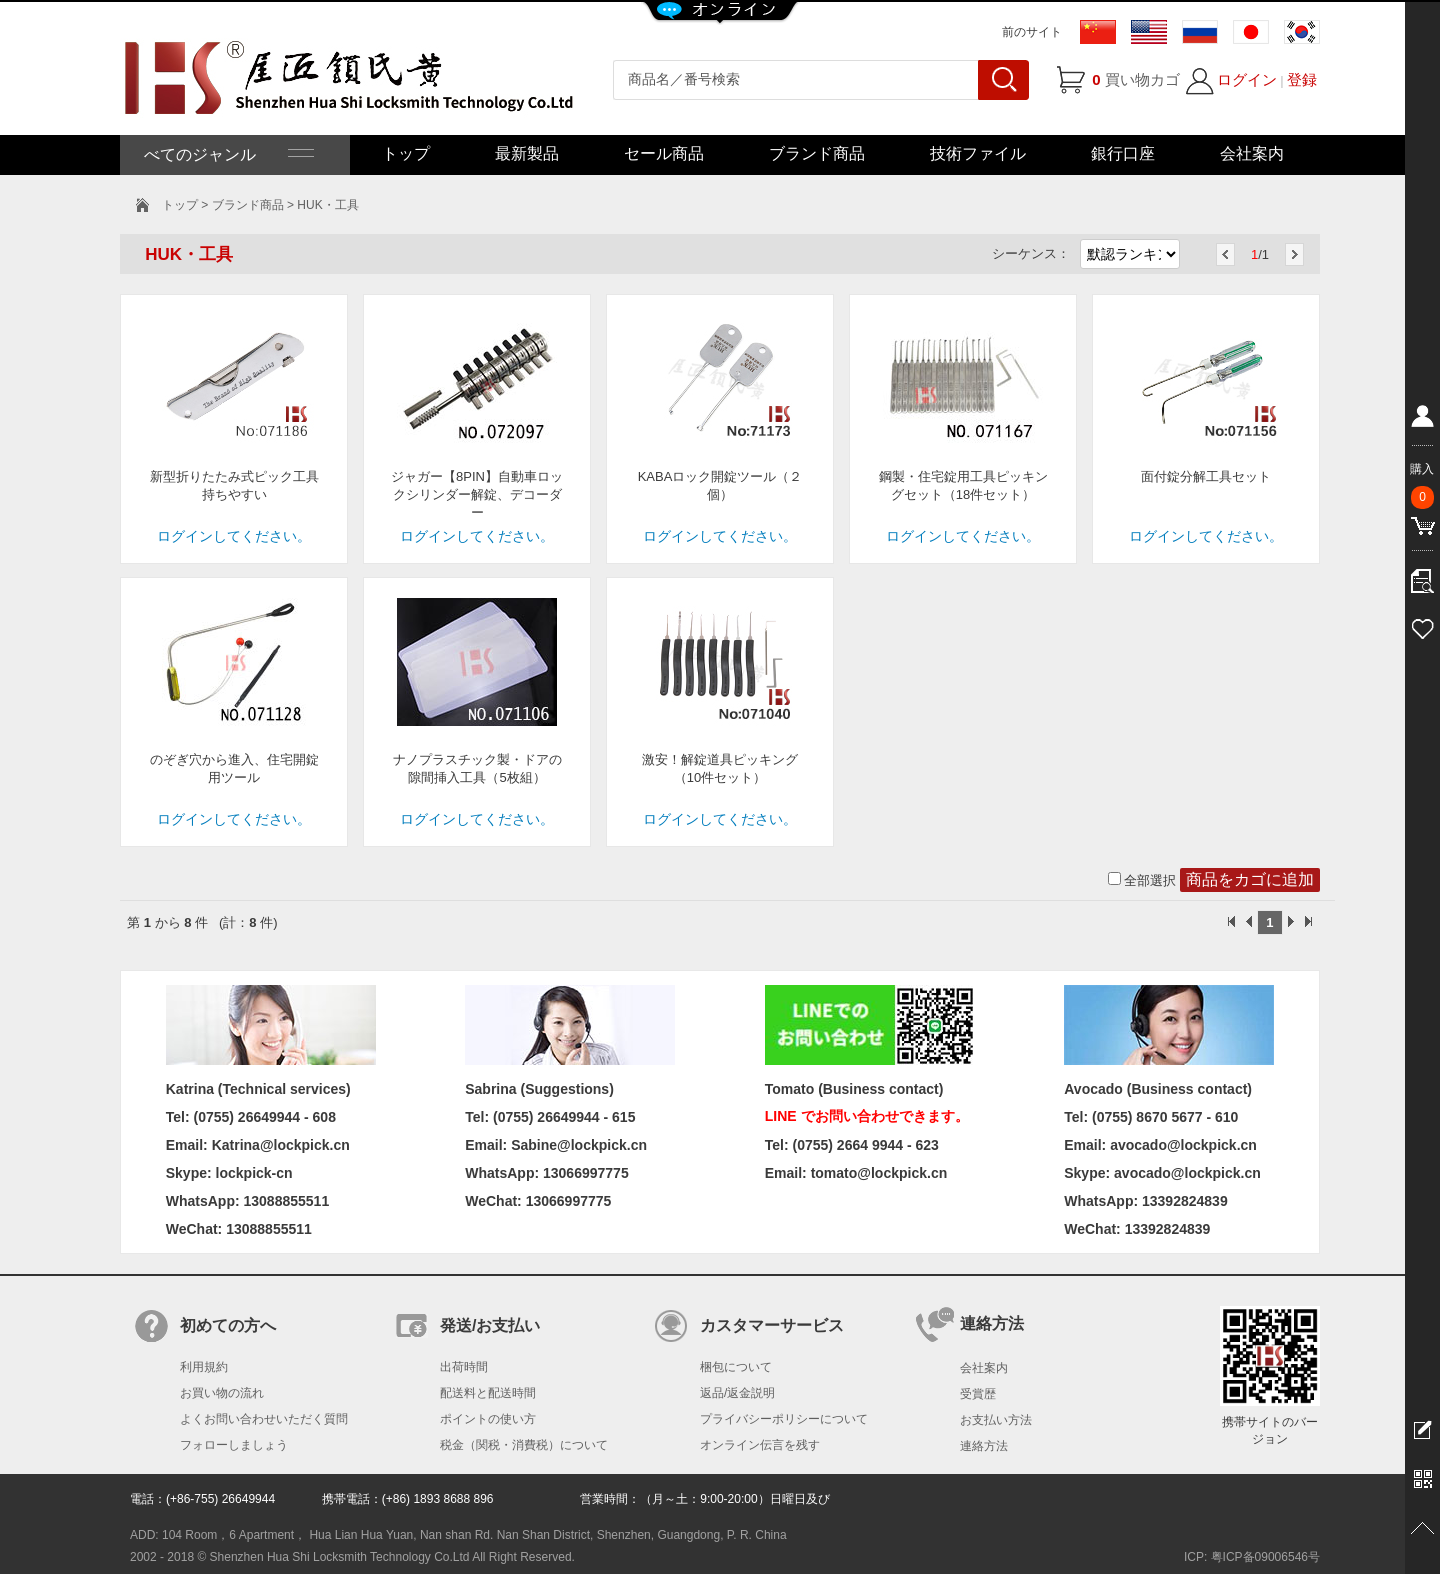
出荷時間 (464, 1367)
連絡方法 (984, 1446)
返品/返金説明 (737, 1393)
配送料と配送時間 (488, 1393)
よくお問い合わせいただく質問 (264, 1419)
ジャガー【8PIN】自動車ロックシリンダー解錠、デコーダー (477, 494)
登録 (1302, 79)
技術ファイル (978, 153)
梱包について (736, 1367)
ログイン (1247, 79)
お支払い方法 (996, 1420)
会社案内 (1252, 153)
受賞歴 (978, 1394)
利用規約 (204, 1367)
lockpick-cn (254, 1173)
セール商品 (664, 153)
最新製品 (527, 153)
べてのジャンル (227, 154)
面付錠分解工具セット (1206, 476)
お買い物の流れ (222, 1393)
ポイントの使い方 (488, 1419)
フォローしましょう (234, 1445)
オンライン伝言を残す (760, 1445)
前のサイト (1032, 32)
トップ (406, 153)
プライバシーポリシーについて (784, 1419)
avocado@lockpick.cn (1187, 1173)
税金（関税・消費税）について (524, 1445)
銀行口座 (1123, 153)
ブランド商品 (817, 153)
